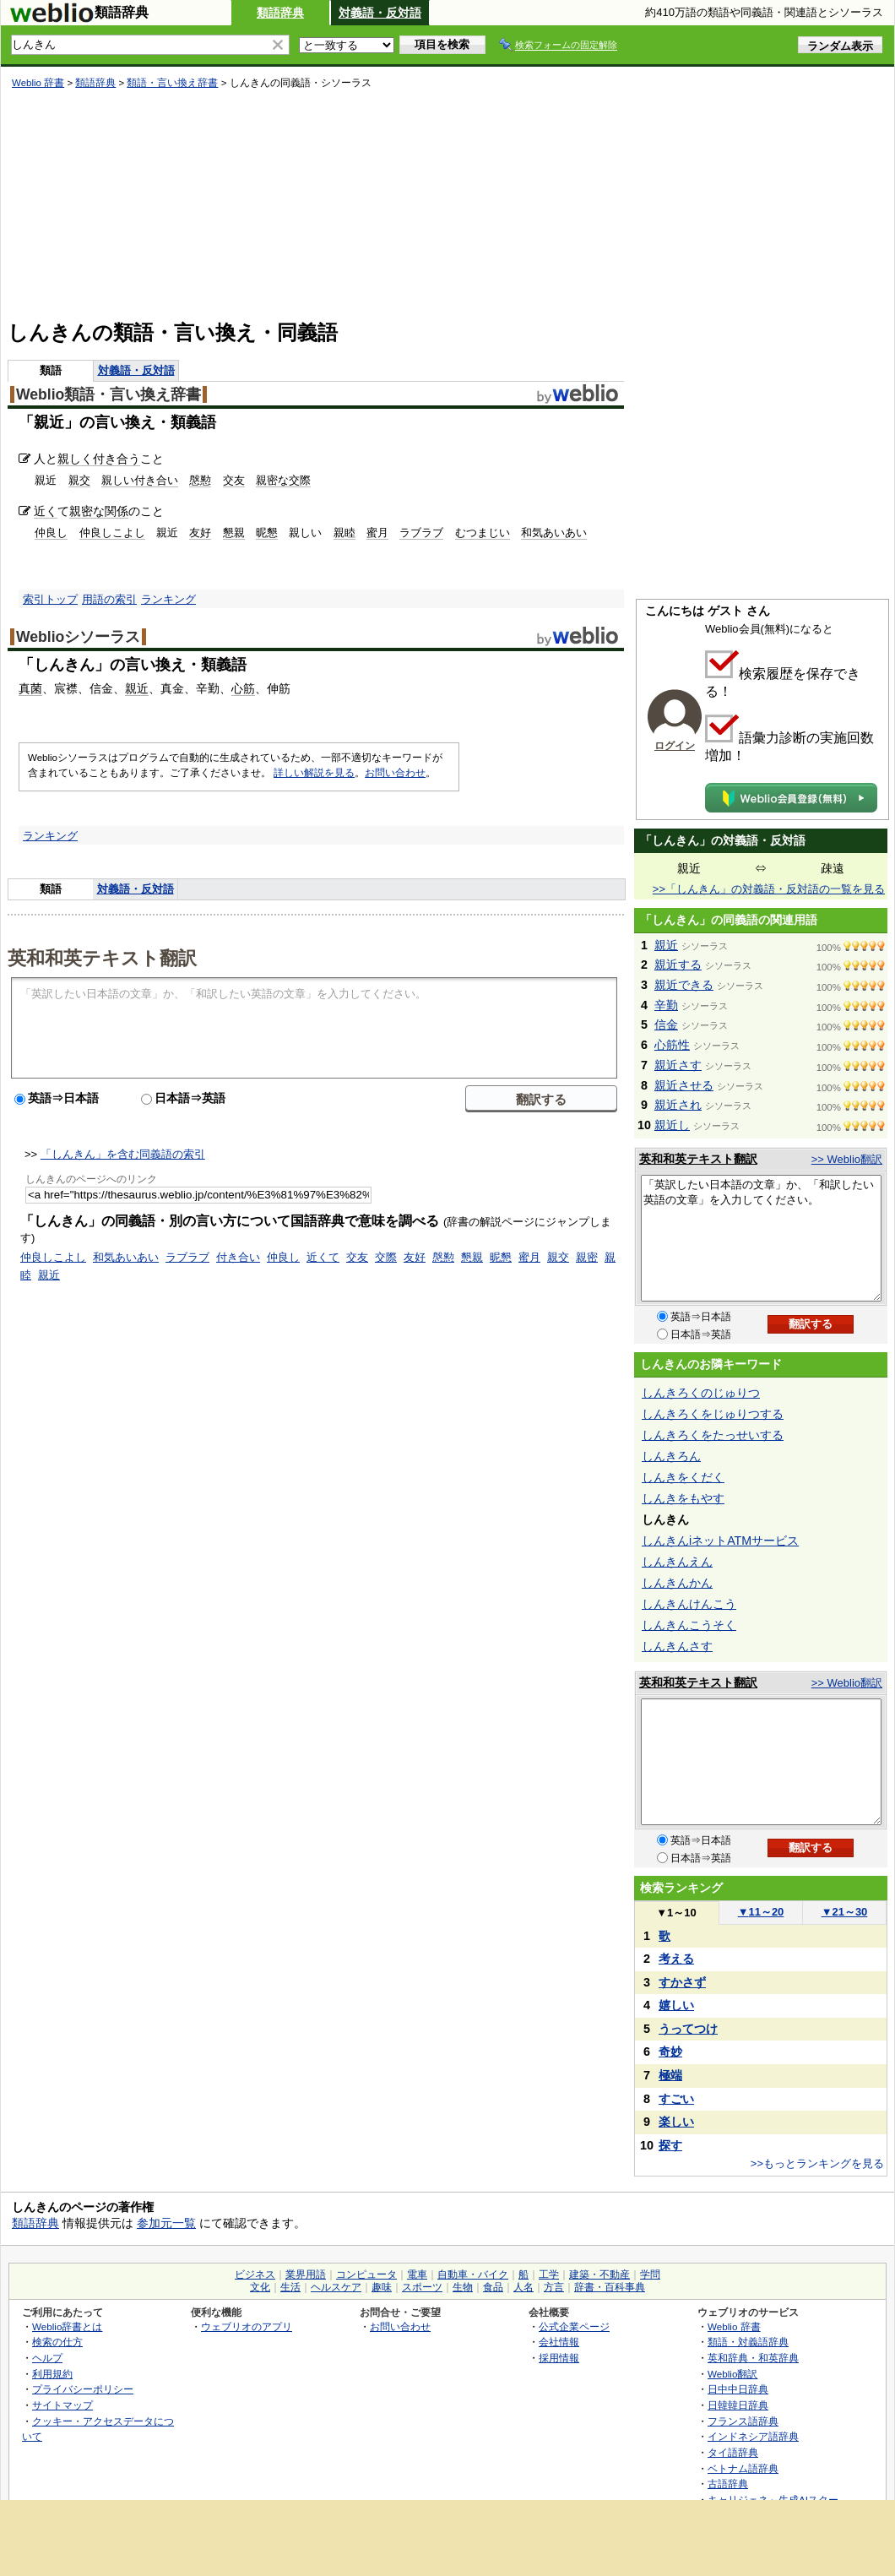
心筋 (243, 688)
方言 (554, 2287)
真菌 (30, 688)
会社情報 (559, 2341)
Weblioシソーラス (78, 636)
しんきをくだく (683, 1477)
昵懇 (267, 532)
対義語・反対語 (380, 12)
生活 (290, 2287)
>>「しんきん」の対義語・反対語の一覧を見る (769, 889)
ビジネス (255, 2274)
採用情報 (559, 2357)
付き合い (238, 1257)
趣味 (382, 2287)
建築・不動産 (599, 2274)
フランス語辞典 (743, 2421)
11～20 (761, 1911)
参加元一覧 (166, 2223)
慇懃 (200, 480)
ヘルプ (47, 2357)
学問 (650, 2274)
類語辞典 (280, 12)
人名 (523, 2287)
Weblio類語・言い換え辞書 (108, 394)
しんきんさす (677, 1646)
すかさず (682, 1982)
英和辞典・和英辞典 (753, 2357)
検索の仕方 (57, 2341)
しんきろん (671, 1456)
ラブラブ (421, 532)
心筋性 (672, 1045)
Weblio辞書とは (67, 2326)
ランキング (168, 599)
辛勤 (666, 1005)
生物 (463, 2287)
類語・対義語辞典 (748, 2341)
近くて (322, 1257)
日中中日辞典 (738, 2388)
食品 (493, 2287)
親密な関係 (98, 511)
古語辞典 (728, 2483)
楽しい (676, 2121)
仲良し (51, 532)
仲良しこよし (112, 532)
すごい (676, 2099)
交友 (234, 480)
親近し (672, 1125)
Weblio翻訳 (732, 2373)
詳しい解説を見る (314, 773)
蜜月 (377, 532)
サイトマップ (62, 2404)
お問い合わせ (395, 773)
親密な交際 (283, 480)
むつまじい (482, 532)
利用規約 (52, 2373)
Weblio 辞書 (38, 83)
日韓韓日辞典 (738, 2404)
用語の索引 (109, 599)
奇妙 (670, 2051)
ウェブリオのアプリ (246, 2326)
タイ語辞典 (733, 2452)
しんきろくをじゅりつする (713, 1414)
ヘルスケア (336, 2287)
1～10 (676, 1912)
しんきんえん (677, 1561)
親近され (678, 1104)
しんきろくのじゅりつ (701, 1392)
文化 (260, 2287)
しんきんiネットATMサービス (720, 1540)
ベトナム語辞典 (743, 2468)
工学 (549, 2274)
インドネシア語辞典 (753, 2436)
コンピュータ (366, 2274)
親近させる (683, 1085)
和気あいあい (554, 532)
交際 (386, 1257)
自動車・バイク (472, 2274)
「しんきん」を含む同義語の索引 (123, 1154)
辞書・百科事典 (609, 2287)
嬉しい (676, 2005)
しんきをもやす (683, 1498)
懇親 (234, 532)
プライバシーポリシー (82, 2388)
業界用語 (305, 2274)
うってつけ (688, 2028)
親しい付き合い (139, 480)
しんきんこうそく (689, 1625)
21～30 (845, 1911)
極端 (670, 2075)
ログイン (674, 746)
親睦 (344, 532)
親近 (137, 688)
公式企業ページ (574, 2326)
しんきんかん (677, 1583)
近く (45, 511)
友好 (200, 532)
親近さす (678, 1065)
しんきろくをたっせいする (713, 1435)
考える (676, 1958)
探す (670, 2145)
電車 (417, 2274)
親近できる (683, 985)
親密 (587, 1257)
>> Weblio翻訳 (846, 1159)
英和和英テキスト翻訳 (102, 957)
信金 (666, 1024)
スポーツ (422, 2287)
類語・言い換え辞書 (172, 83)
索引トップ (50, 599)
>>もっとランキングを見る (817, 2163)
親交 (79, 480)
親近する (678, 964)
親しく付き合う (98, 458)
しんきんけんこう (689, 1604)
